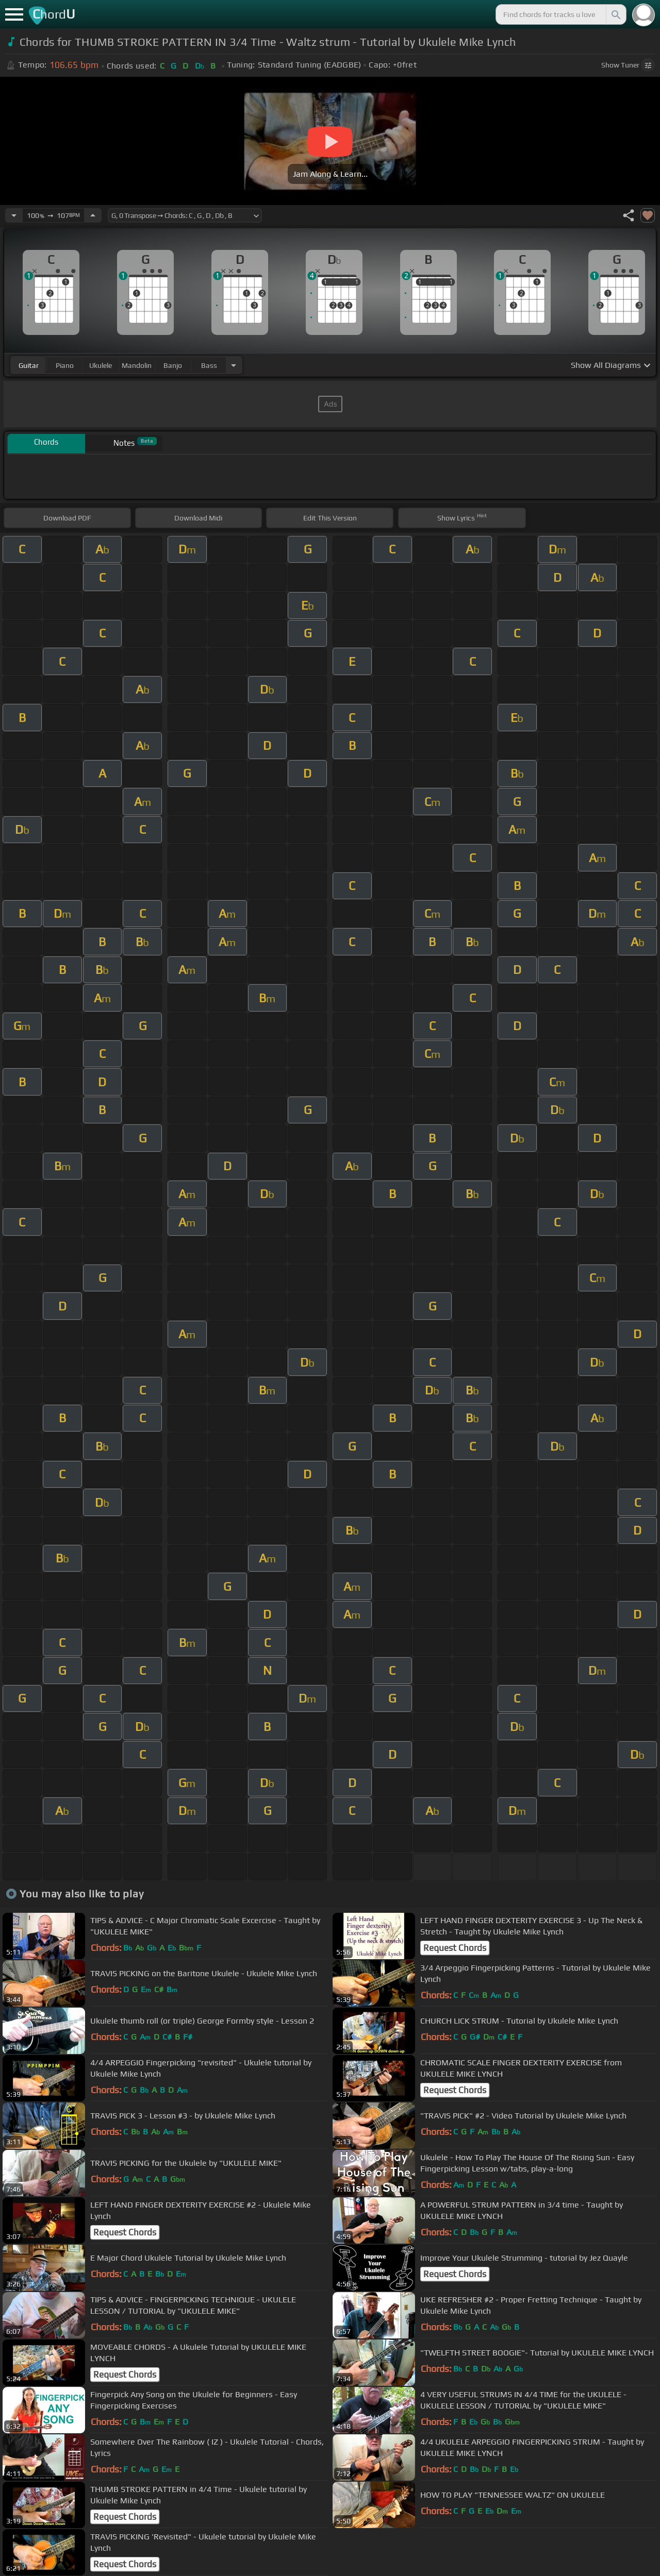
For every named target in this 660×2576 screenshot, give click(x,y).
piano (65, 365)
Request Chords (454, 1948)
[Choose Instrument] (233, 365)
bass (209, 365)
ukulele (100, 365)
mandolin (137, 365)
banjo (172, 365)
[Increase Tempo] (93, 215)
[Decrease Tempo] (14, 215)
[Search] (615, 14)
